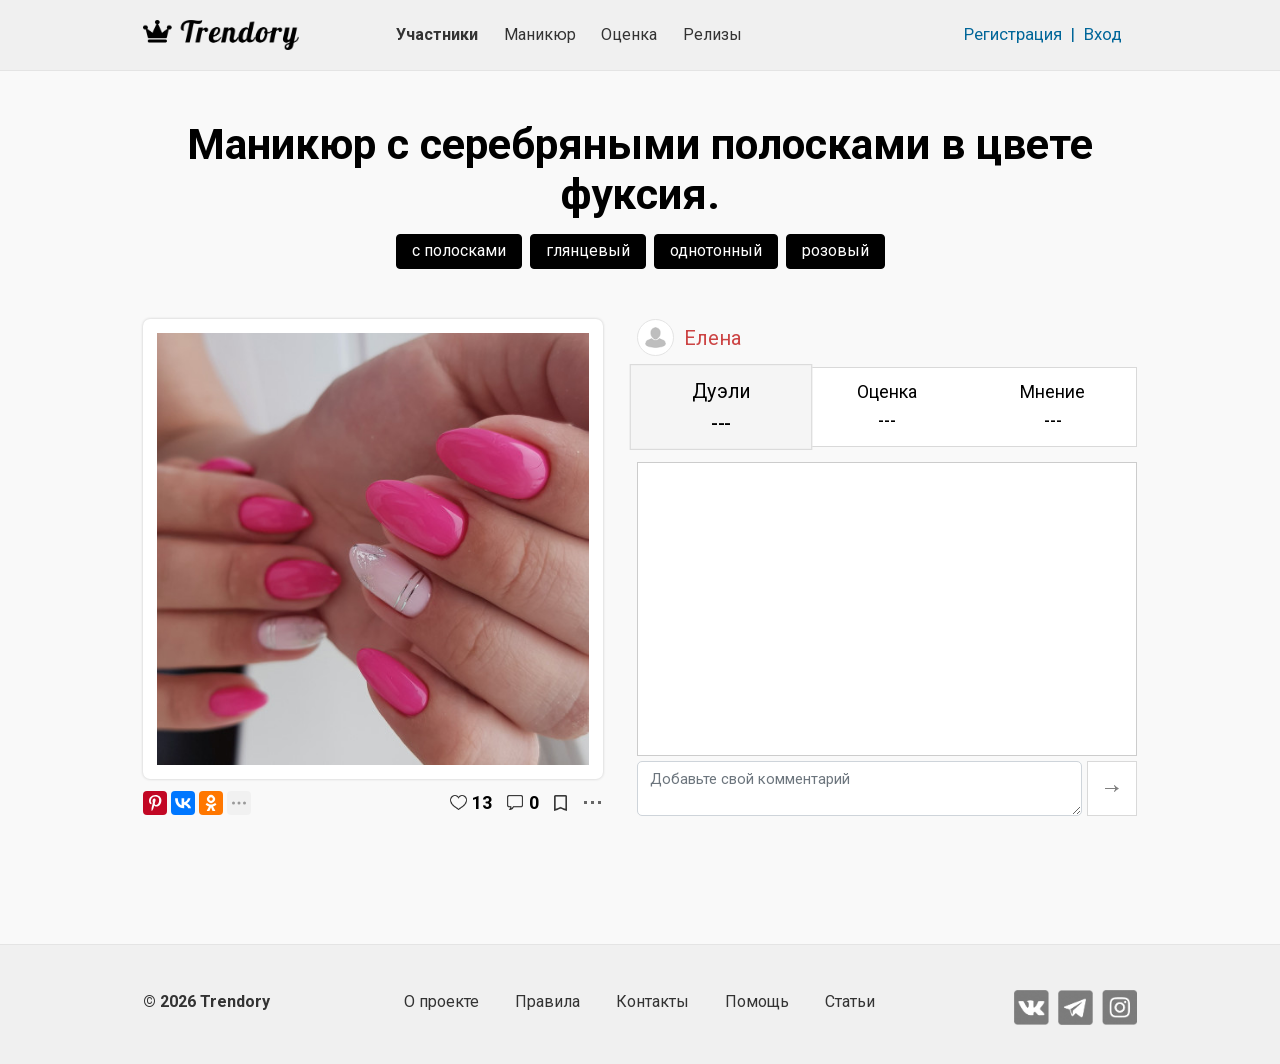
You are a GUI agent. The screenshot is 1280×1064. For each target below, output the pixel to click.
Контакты (652, 1001)
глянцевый (588, 250)
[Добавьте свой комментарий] (859, 788)
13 (482, 802)
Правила (547, 1001)
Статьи (850, 1001)
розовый (835, 250)
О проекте (441, 1001)
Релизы (712, 34)
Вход (1103, 34)
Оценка (629, 34)
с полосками (459, 250)
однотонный (716, 250)
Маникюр (540, 34)
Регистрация (1013, 34)
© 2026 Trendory (206, 1001)
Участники (437, 34)
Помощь (757, 1001)
